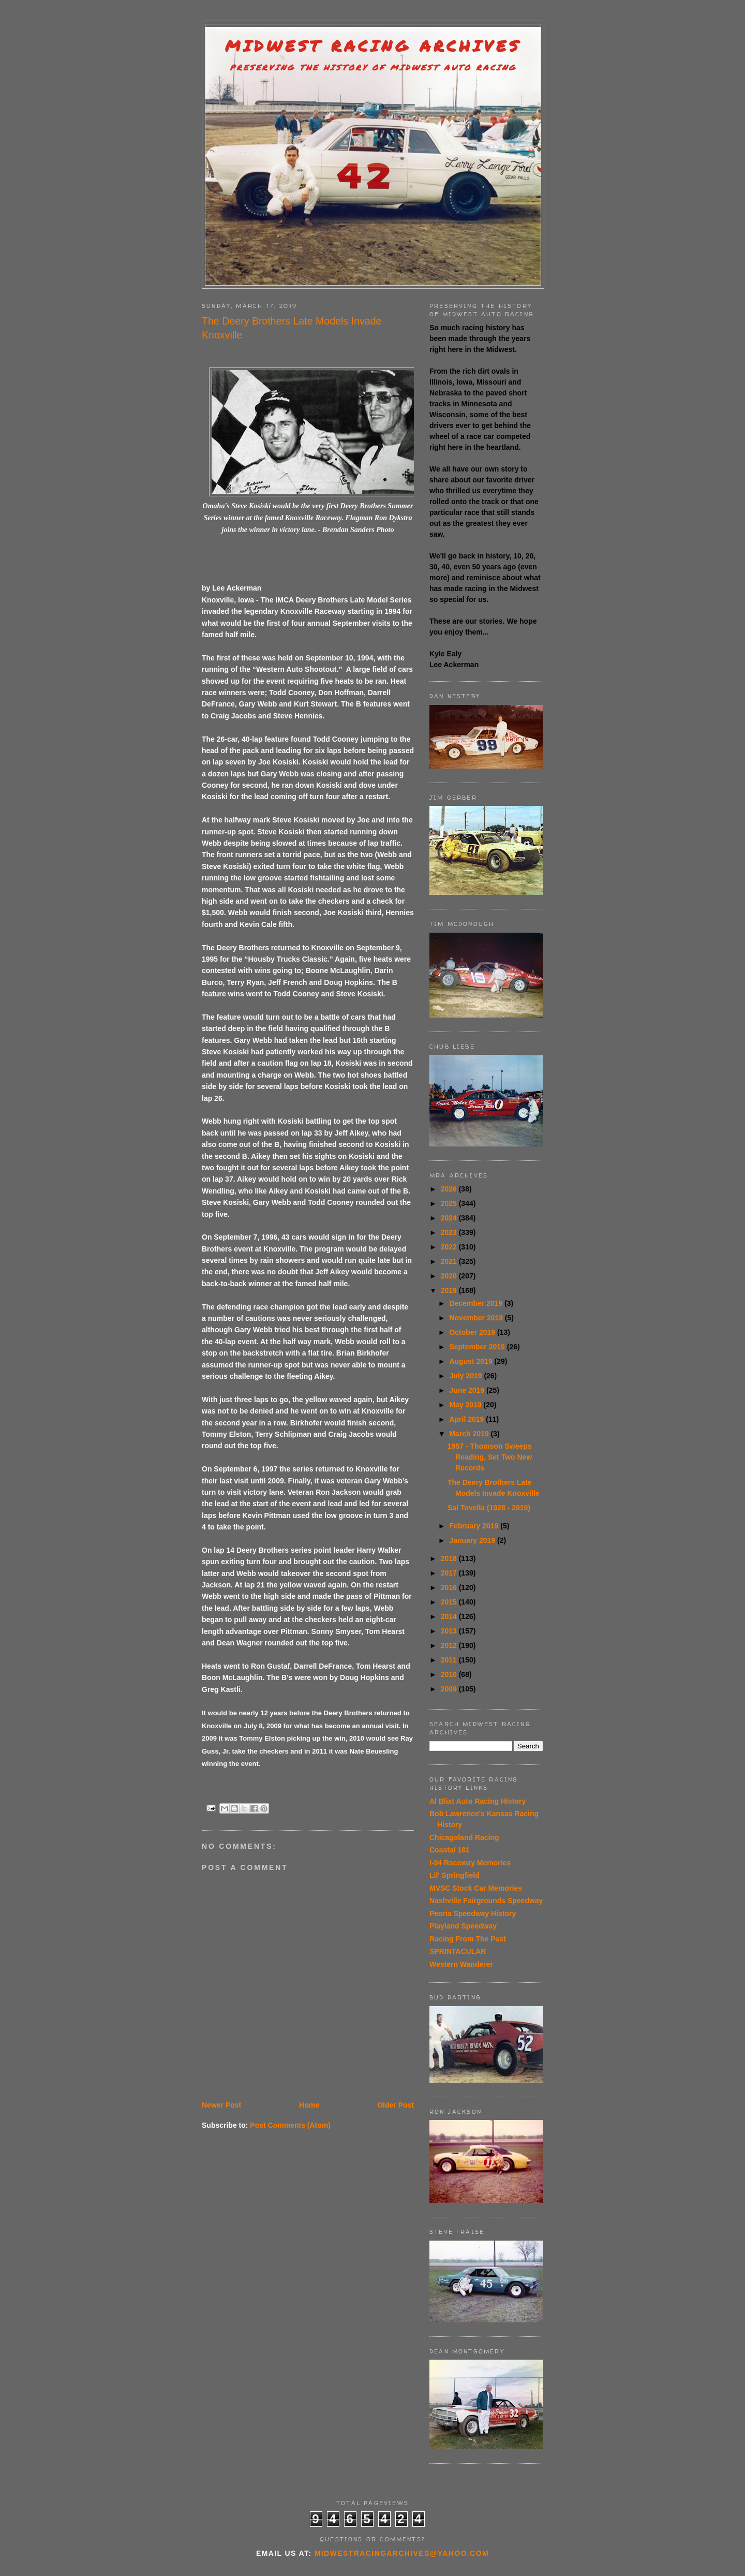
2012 (450, 1645)
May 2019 (466, 1405)
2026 (450, 1189)
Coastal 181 (449, 1850)
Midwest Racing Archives (373, 46)
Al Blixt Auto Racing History (477, 1801)
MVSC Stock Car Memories (475, 1888)
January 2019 (473, 1540)
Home (309, 2105)
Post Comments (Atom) (290, 2125)
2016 (450, 1587)
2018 (450, 1558)
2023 (450, 1232)
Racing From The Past (467, 1939)
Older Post (395, 2105)
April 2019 (467, 1419)
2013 (450, 1631)
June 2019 (467, 1390)
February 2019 (474, 1526)
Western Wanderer (461, 1964)
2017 (450, 1573)
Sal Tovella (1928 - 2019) (489, 1508)
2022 (450, 1247)
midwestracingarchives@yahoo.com (402, 2553)
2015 (450, 1602)
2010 (450, 1674)
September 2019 (477, 1347)
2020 (450, 1276)
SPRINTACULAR (457, 1951)
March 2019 (469, 1434)
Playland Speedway (463, 1926)
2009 (450, 1689)
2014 (450, 1616)
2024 (450, 1218)
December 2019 (476, 1303)
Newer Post (221, 2105)
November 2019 (476, 1318)
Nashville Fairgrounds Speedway (486, 1900)
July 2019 (466, 1376)
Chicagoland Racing (464, 1837)
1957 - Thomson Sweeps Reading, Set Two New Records (490, 1457)
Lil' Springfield (454, 1875)
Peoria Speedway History (472, 1913)
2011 (450, 1660)
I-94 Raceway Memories (470, 1863)
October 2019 (473, 1332)
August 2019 (471, 1361)
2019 (450, 1290)
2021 (450, 1261)
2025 (450, 1203)
